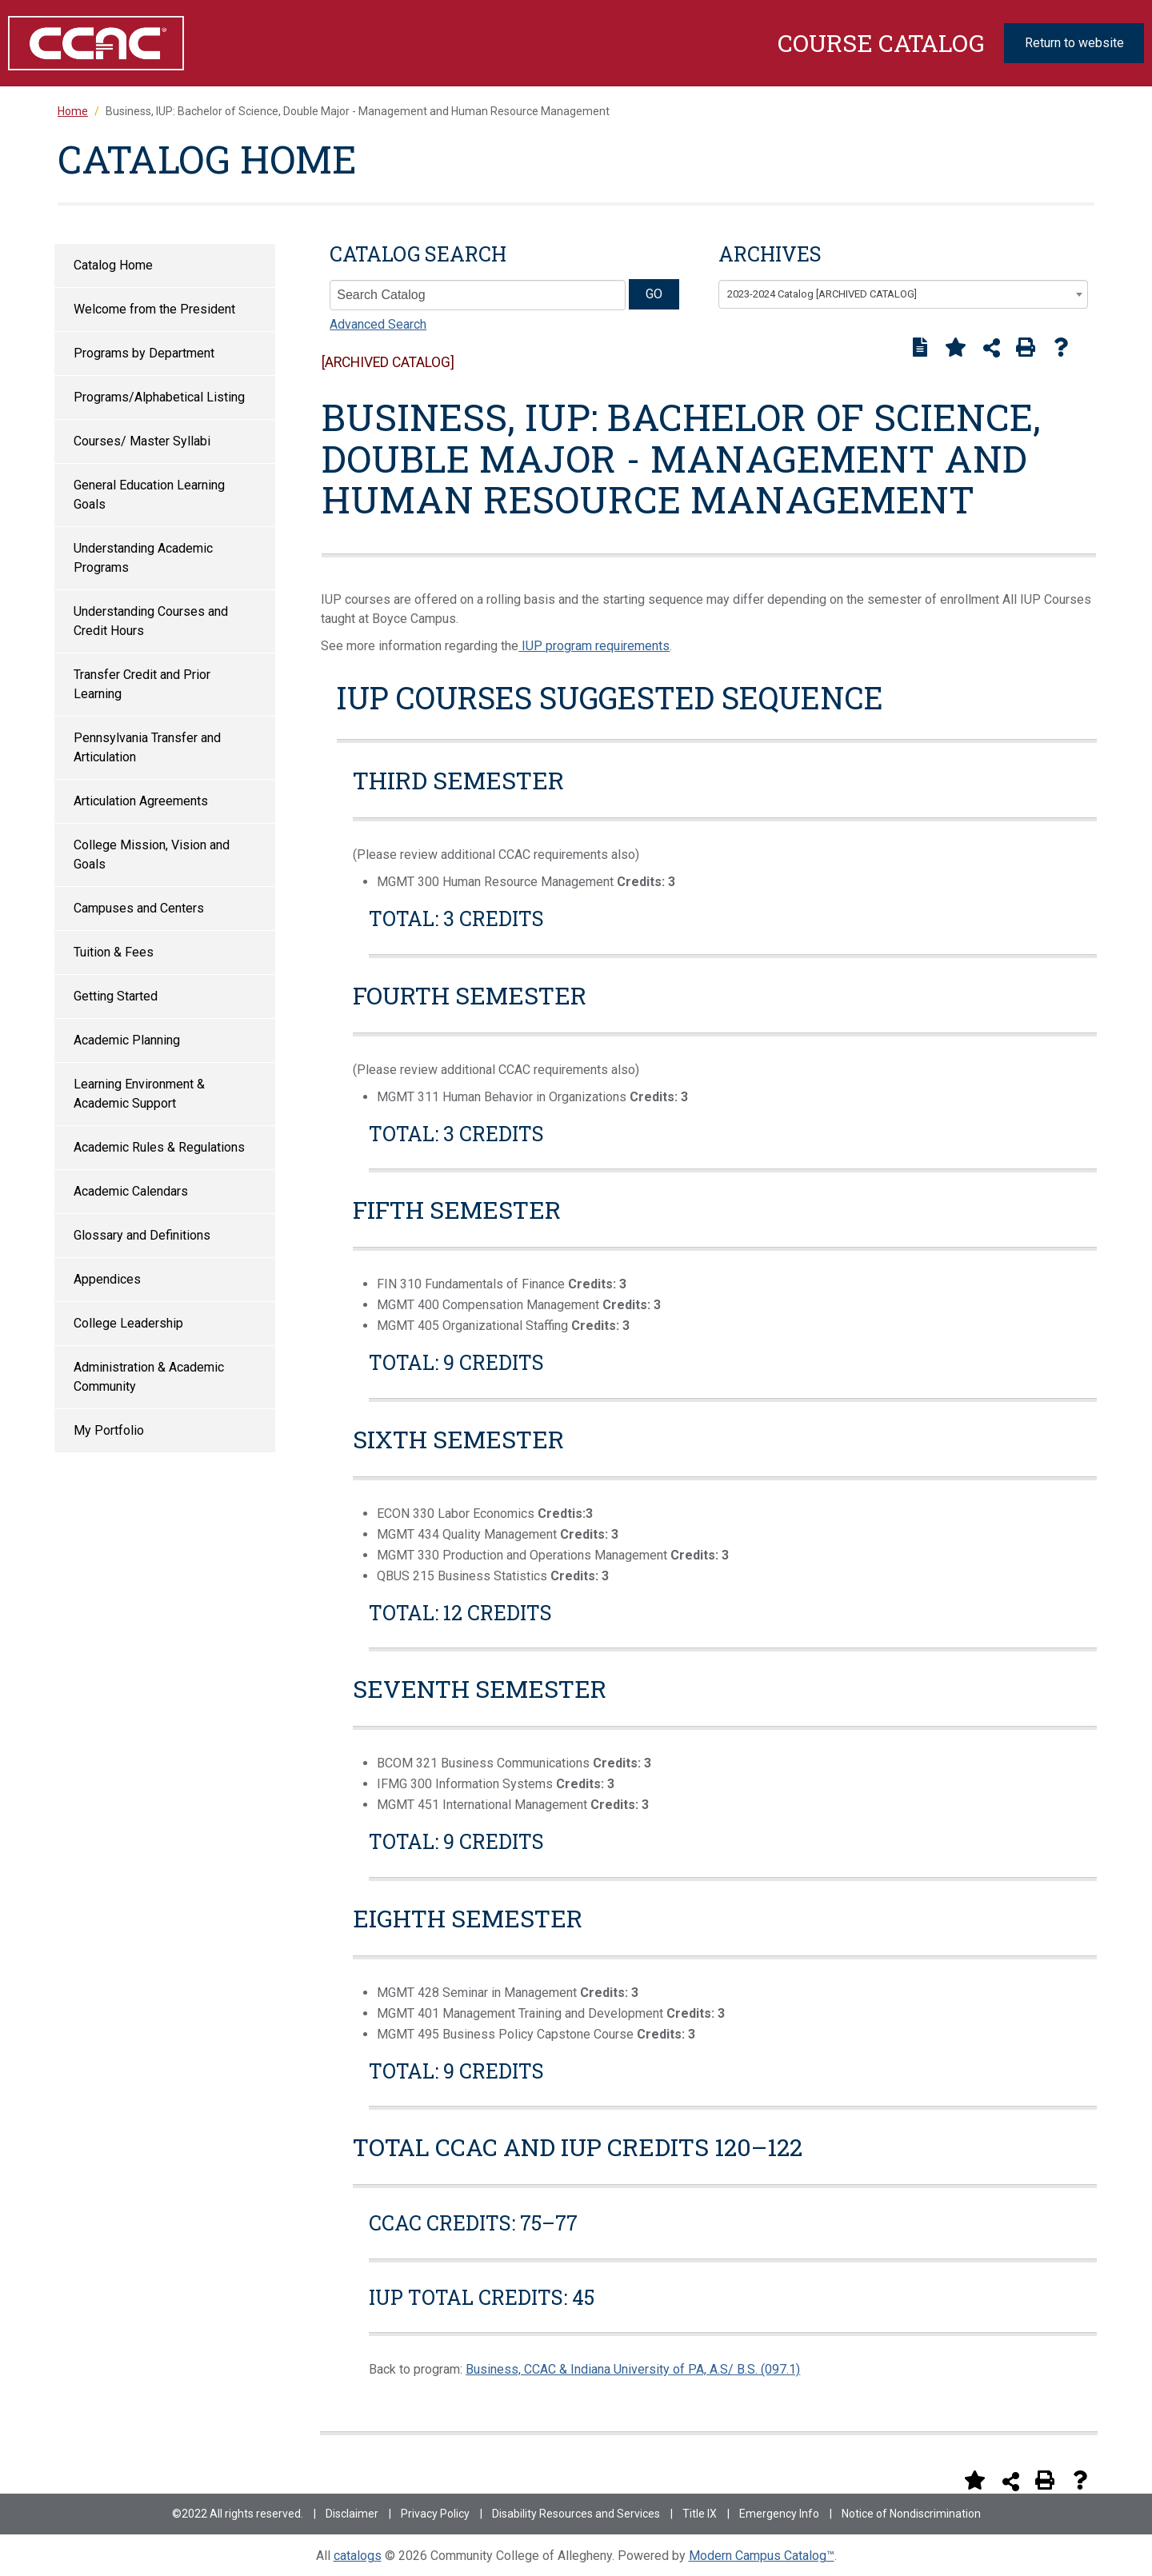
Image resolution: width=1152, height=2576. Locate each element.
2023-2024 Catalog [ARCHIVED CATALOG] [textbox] (822, 294)
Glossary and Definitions (142, 1235)
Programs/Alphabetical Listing (159, 397)
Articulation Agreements (141, 801)
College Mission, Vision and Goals (152, 854)
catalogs (358, 2555)
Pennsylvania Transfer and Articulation (147, 747)
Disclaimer (352, 2513)
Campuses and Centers (139, 908)
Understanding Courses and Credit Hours (151, 621)
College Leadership (128, 1323)
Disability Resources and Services (576, 2513)
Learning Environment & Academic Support (139, 1093)
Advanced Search (378, 324)
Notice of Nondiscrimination (911, 2513)
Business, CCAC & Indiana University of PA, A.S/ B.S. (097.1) (633, 2369)
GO (654, 294)
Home (73, 111)
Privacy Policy (435, 2513)
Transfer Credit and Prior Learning (142, 684)
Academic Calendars (131, 1191)
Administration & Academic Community (149, 1377)
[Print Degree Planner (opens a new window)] (920, 347)
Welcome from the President (154, 309)
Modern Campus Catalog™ (761, 2555)
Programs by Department (144, 353)
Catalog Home (113, 265)
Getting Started (116, 996)
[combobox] (903, 294)
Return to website (1074, 42)
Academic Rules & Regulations (159, 1147)
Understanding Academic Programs (143, 558)
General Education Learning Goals (149, 494)
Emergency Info (779, 2513)
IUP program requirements (594, 645)
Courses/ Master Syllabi (142, 441)
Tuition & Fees (114, 952)
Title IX (699, 2513)
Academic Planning (127, 1040)
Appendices (107, 1279)
